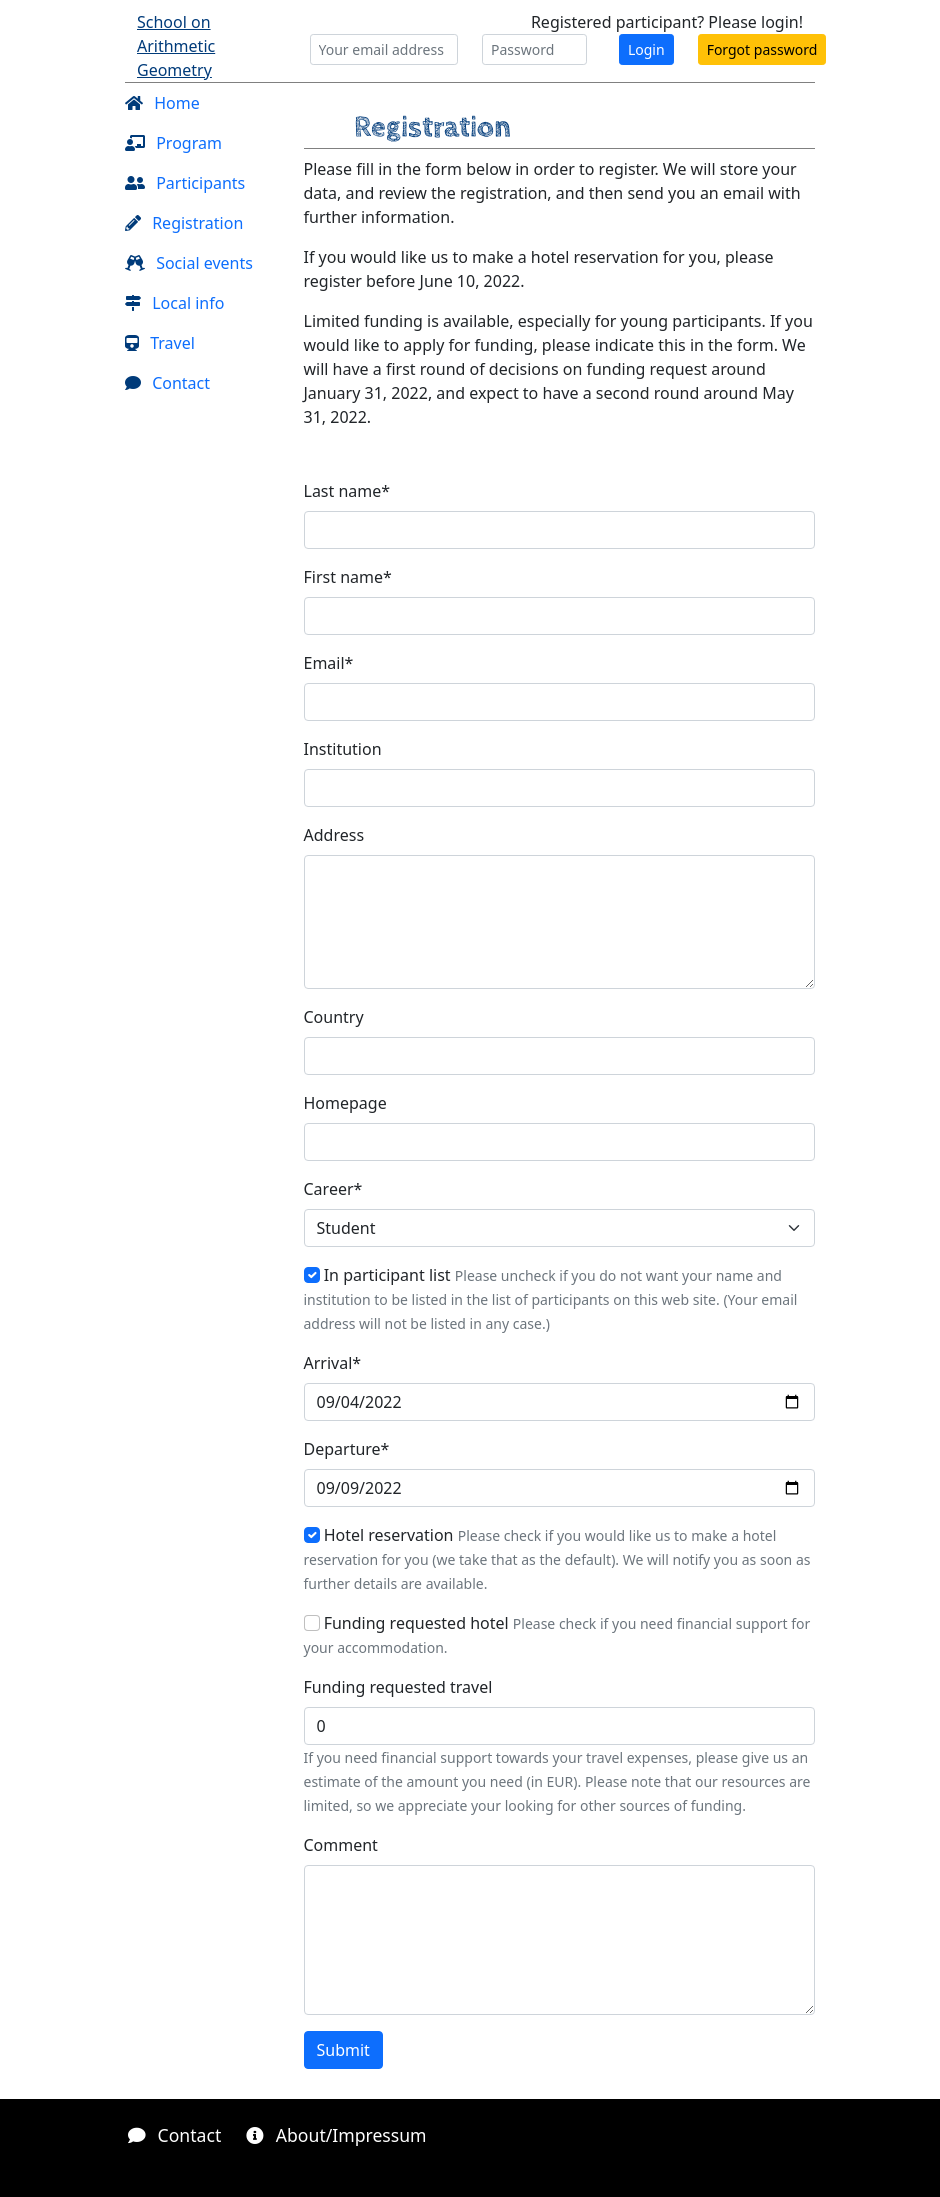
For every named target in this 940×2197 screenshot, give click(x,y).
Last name (347, 491)
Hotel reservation (389, 1535)
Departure (347, 1449)
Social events (189, 263)
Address (334, 835)
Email (329, 663)
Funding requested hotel (416, 1623)
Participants (185, 183)
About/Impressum (336, 2135)
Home (162, 103)
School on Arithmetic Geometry (176, 46)
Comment (341, 1845)
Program (173, 143)
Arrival (333, 1363)
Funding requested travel (398, 1687)
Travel (160, 343)
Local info (174, 303)
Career (333, 1189)
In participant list (387, 1275)
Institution (343, 749)
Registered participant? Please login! (667, 22)
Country (334, 1017)
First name (348, 577)
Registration (184, 223)
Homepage (345, 1103)
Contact (167, 383)
